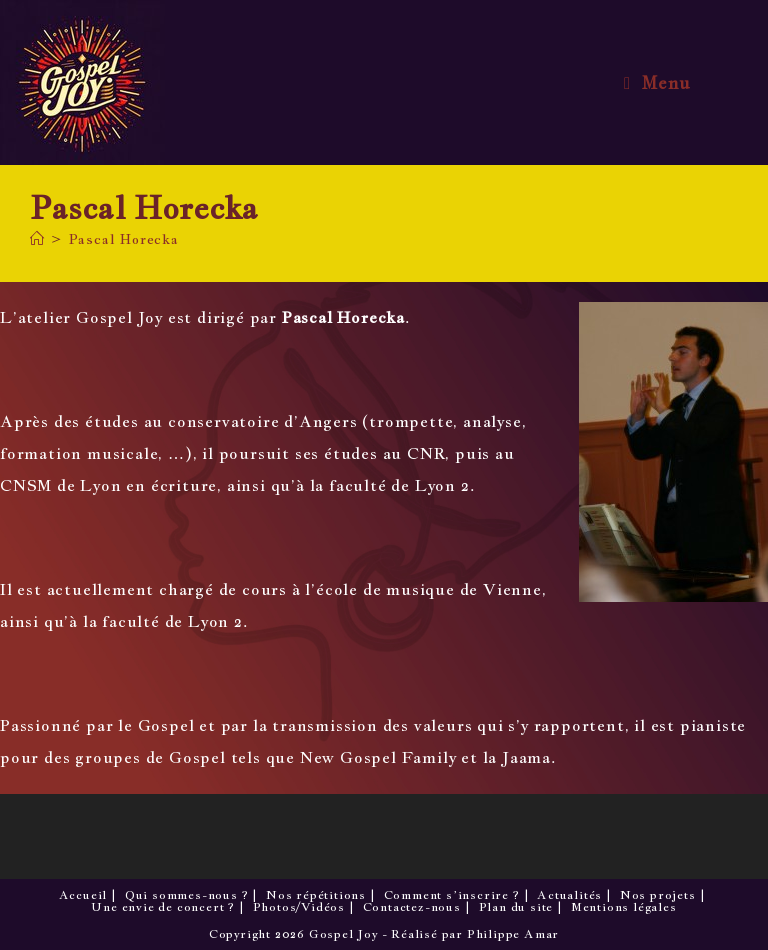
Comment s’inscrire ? (452, 895)
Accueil (83, 895)
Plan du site (516, 907)
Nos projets (658, 895)
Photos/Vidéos (299, 907)
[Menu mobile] (657, 83)
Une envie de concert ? (163, 907)
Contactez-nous (412, 907)
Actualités (569, 895)
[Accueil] (37, 239)
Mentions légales (624, 907)
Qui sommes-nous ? (187, 895)
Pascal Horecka (124, 239)
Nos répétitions (316, 895)
